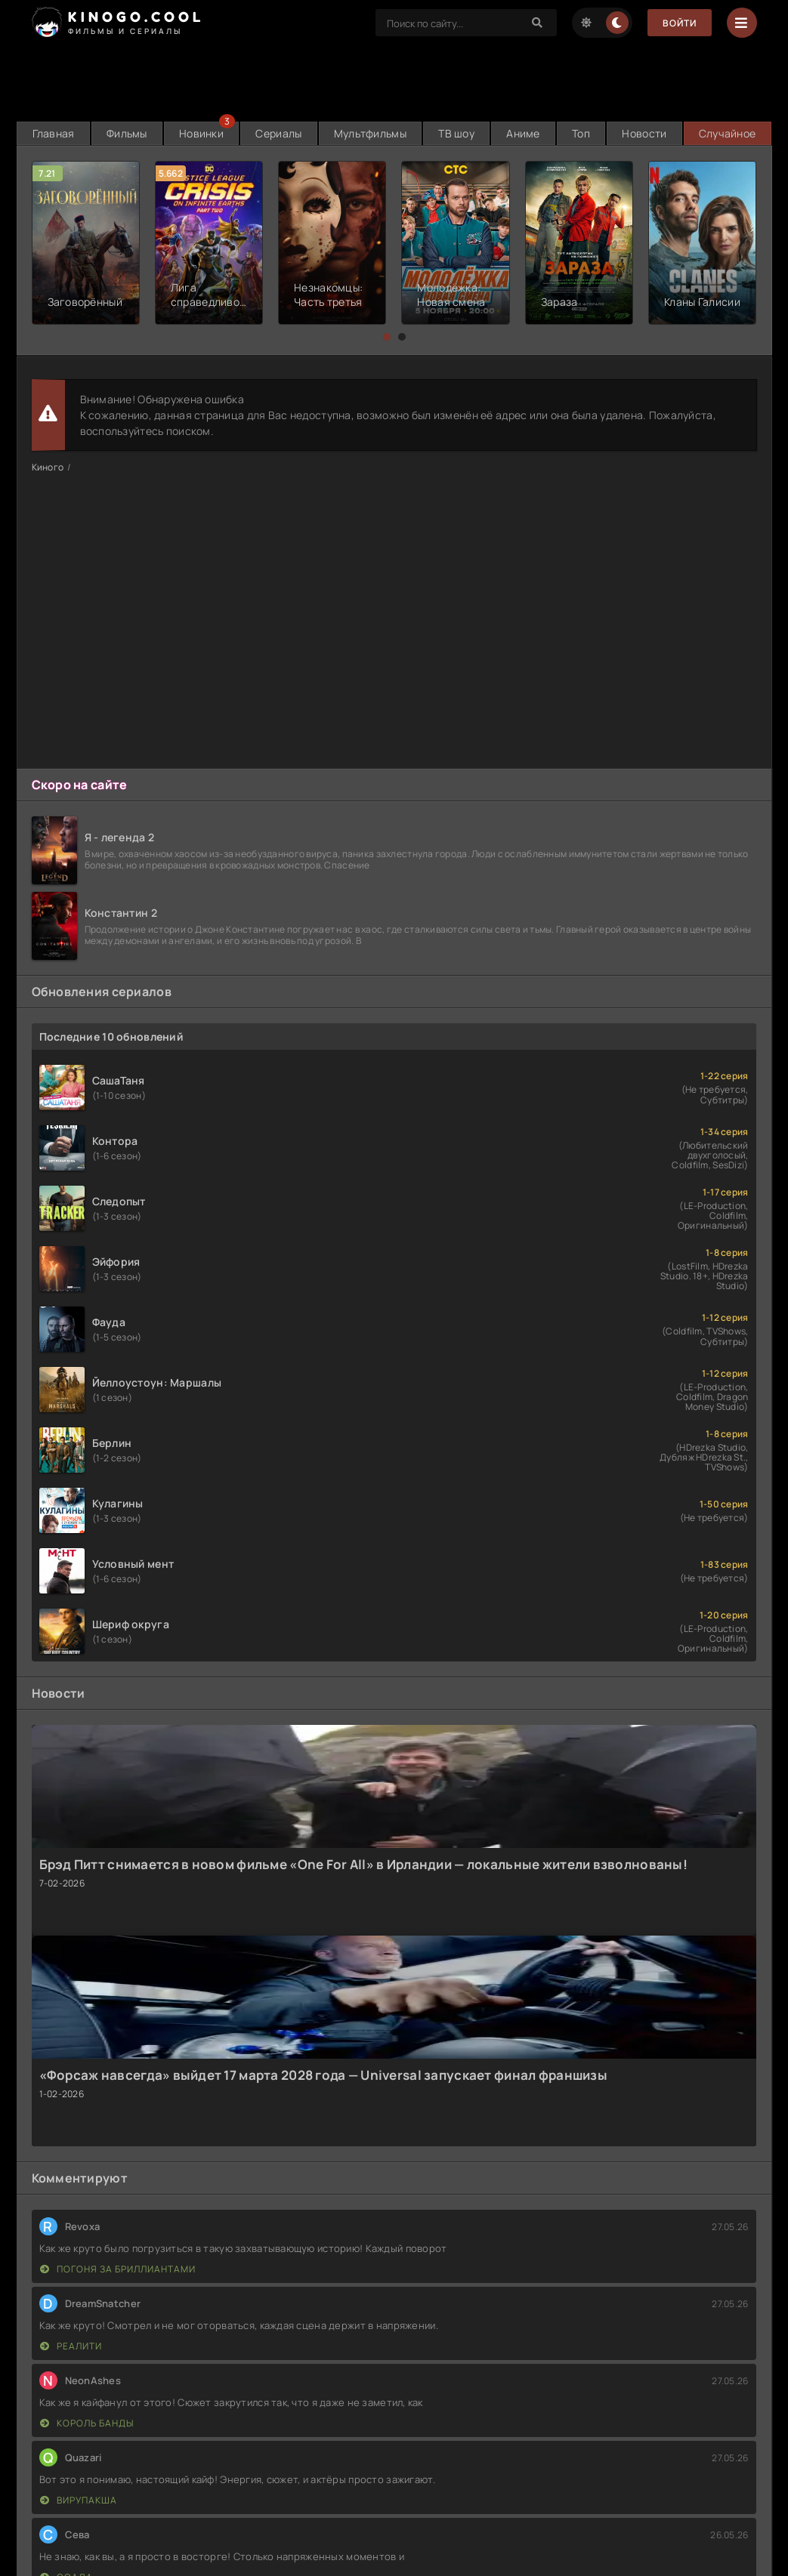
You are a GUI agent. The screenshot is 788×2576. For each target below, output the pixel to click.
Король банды (87, 2423)
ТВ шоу (456, 133)
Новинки (201, 133)
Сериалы (278, 133)
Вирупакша (78, 2500)
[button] (387, 337)
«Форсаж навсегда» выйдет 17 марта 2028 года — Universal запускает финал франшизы (323, 2075)
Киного (48, 467)
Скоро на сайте (80, 784)
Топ (581, 133)
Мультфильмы (370, 133)
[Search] (538, 22)
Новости (644, 133)
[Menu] (742, 23)
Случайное (727, 133)
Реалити (71, 2346)
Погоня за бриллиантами (118, 2269)
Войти (680, 23)
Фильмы (127, 133)
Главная (53, 133)
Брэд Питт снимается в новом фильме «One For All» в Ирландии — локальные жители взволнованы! (363, 1864)
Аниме (522, 133)
